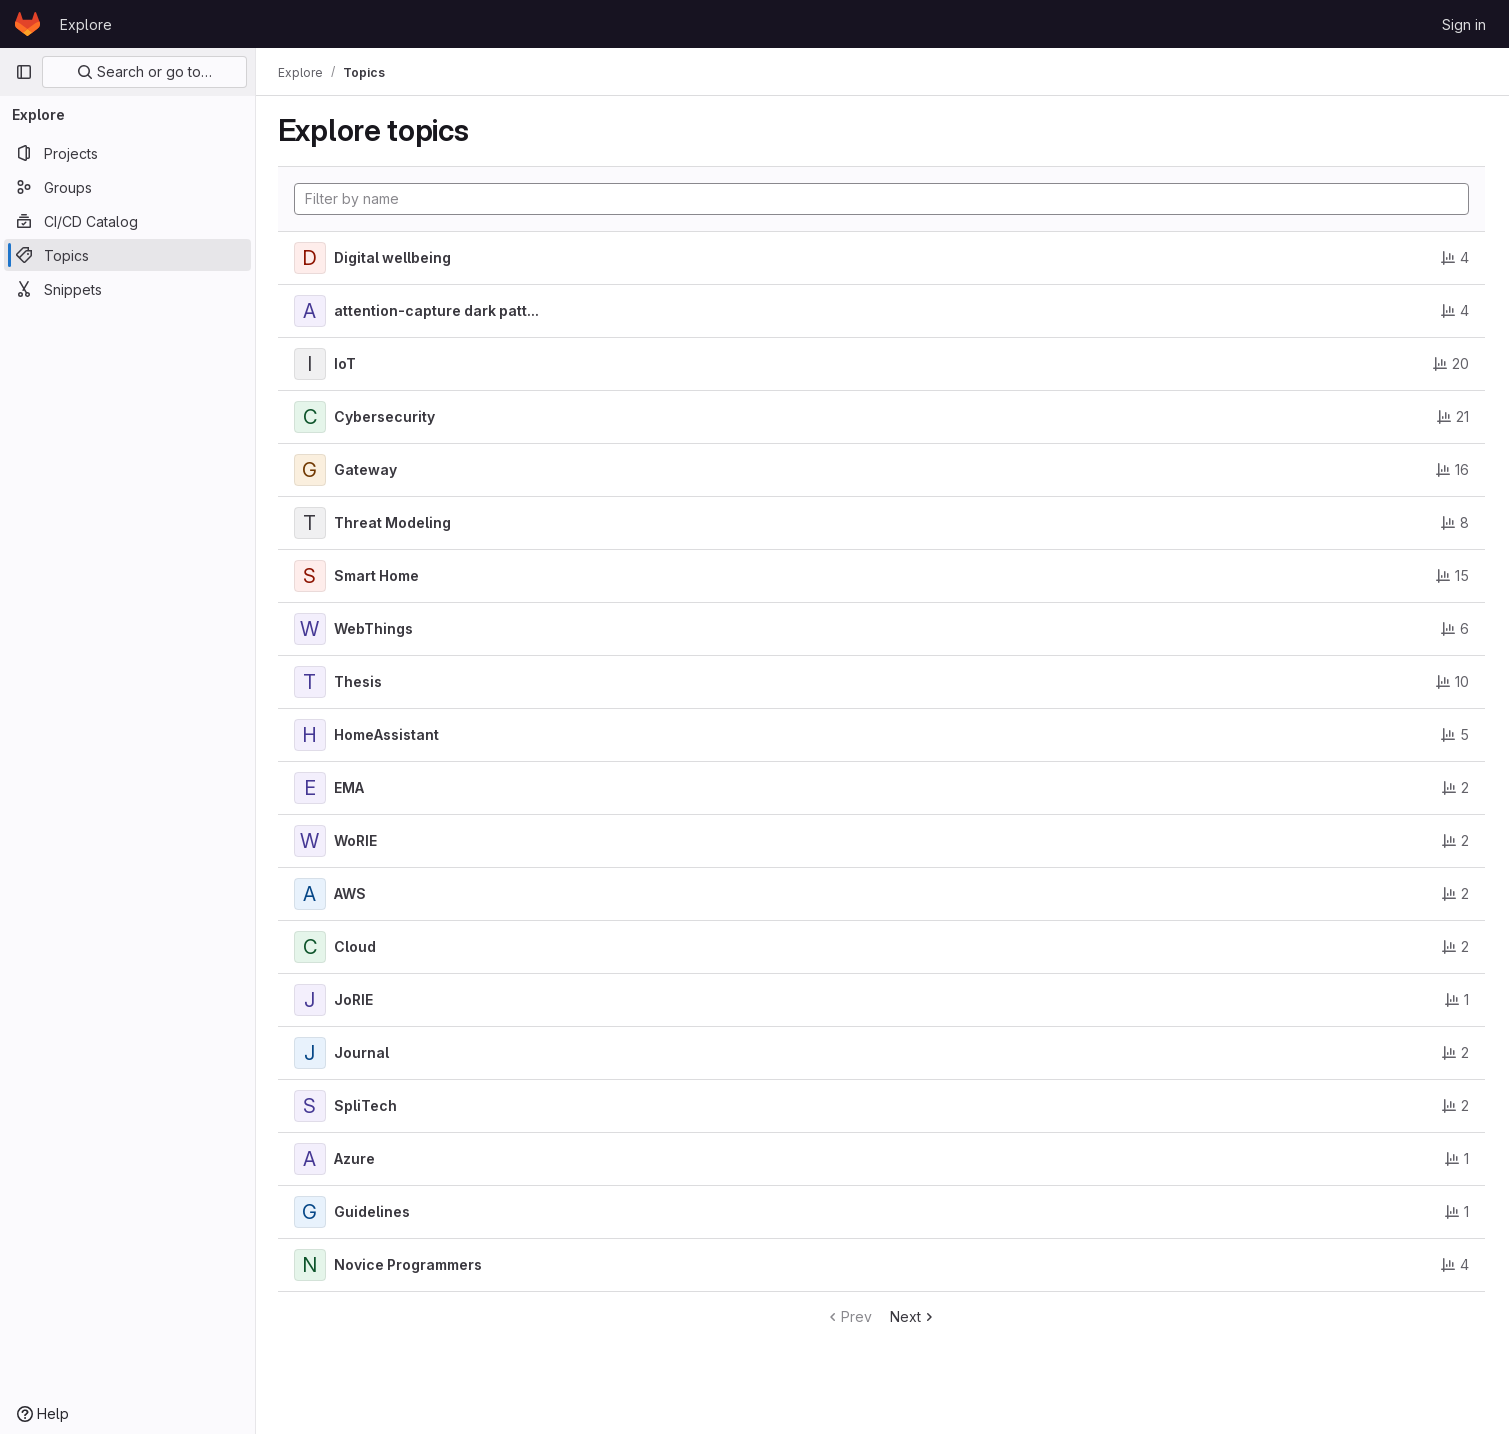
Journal (363, 1052)
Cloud (357, 946)
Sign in (1464, 24)
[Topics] (127, 255)
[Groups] (127, 187)
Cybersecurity (386, 416)
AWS (352, 893)
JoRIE (355, 999)
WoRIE (357, 840)
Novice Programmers (410, 1264)
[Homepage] (27, 24)
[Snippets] (127, 289)
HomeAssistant (388, 734)
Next (915, 1316)
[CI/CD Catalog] (127, 221)
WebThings (375, 628)
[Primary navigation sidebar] (24, 72)
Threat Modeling (394, 522)
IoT (347, 363)
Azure (356, 1158)
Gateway (367, 469)
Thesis (360, 681)
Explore (86, 24)
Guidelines (374, 1211)
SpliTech (367, 1105)
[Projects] (127, 153)
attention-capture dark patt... (438, 310)
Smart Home (378, 575)
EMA (351, 787)
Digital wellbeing (394, 257)
